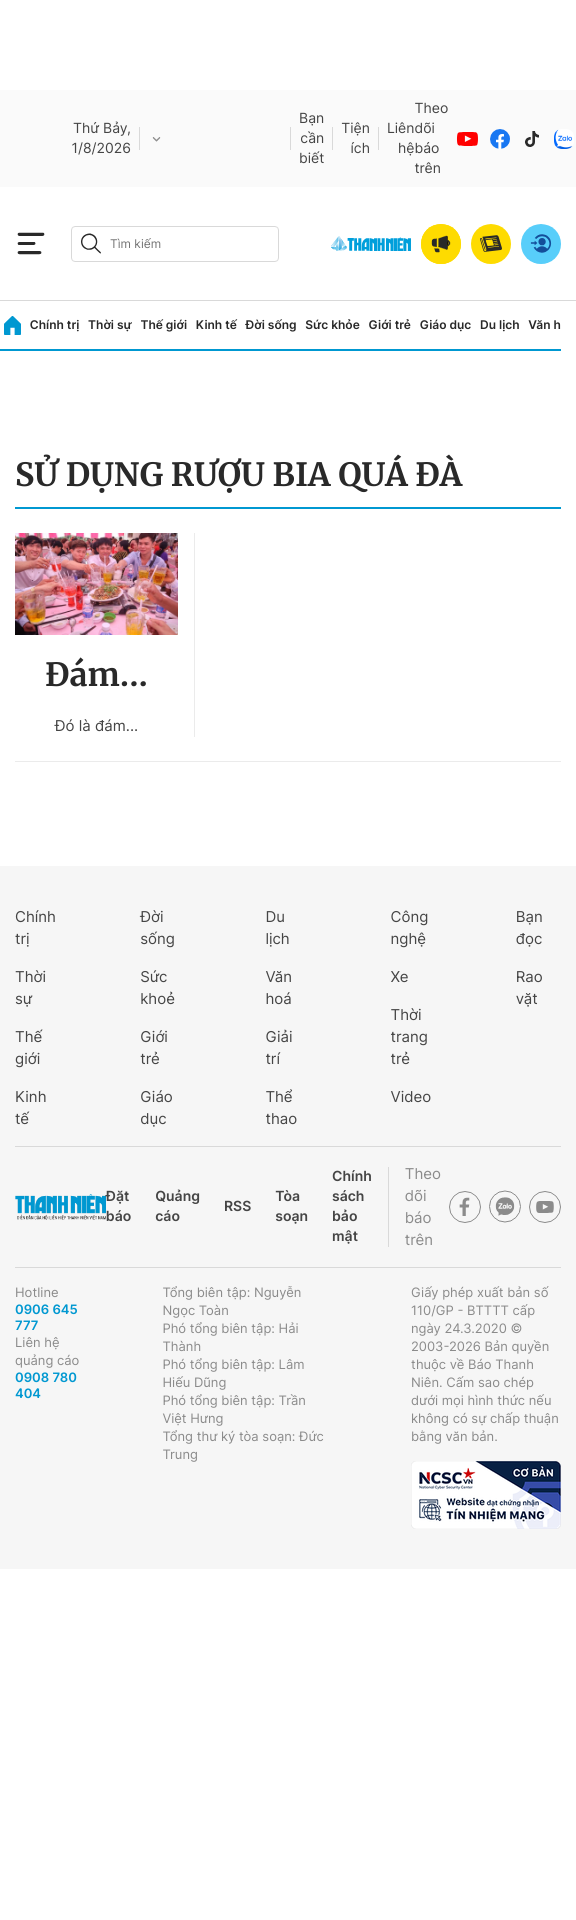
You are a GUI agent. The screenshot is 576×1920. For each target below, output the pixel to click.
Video (411, 1096)
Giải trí (278, 1047)
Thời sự (110, 324)
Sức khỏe (332, 324)
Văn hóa (551, 324)
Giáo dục (446, 324)
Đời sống (271, 324)
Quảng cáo (177, 1206)
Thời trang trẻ (409, 1036)
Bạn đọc (529, 927)
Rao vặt (529, 987)
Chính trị (55, 324)
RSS (237, 1206)
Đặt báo (118, 1206)
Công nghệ (410, 927)
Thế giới (163, 324)
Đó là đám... (96, 725)
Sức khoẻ (157, 987)
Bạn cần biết (311, 138)
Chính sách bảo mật (352, 1206)
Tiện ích (355, 138)
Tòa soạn (291, 1206)
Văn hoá (278, 987)
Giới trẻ (390, 324)
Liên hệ (401, 138)
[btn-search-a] (91, 243)
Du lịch (500, 324)
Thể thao (281, 1107)
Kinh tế (216, 324)
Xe (400, 976)
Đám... (96, 675)
